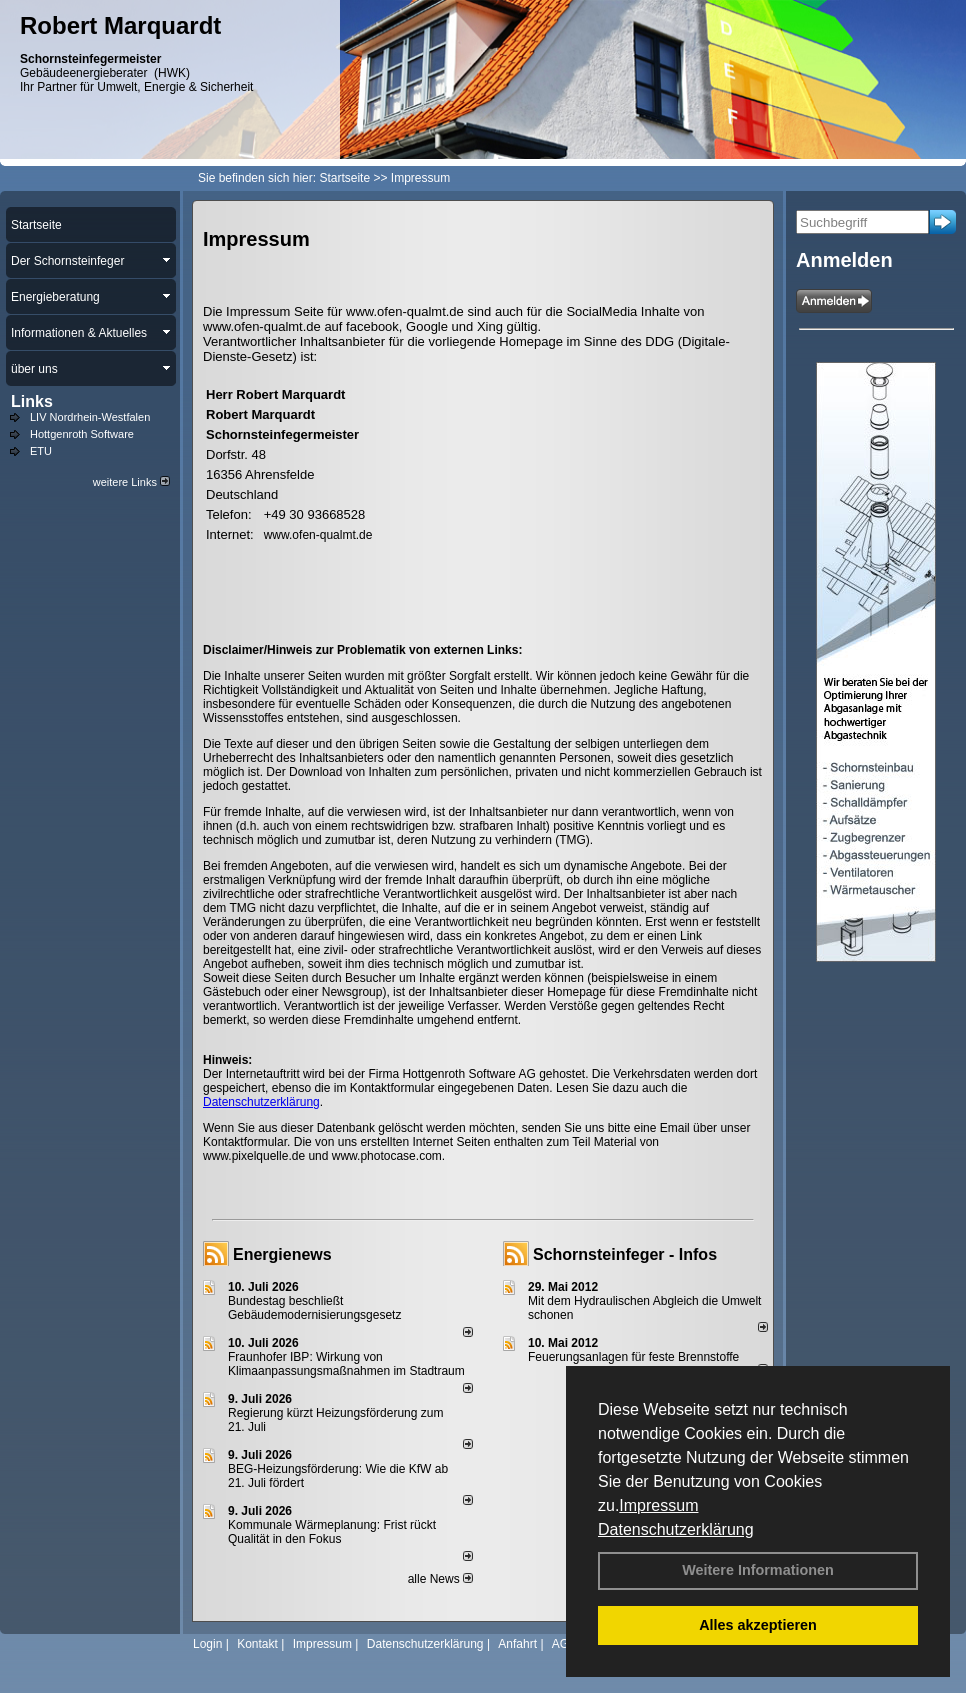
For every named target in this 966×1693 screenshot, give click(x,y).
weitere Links (131, 482)
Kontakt (257, 1644)
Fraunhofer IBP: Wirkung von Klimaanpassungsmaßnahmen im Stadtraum (346, 1364)
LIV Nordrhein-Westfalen (90, 417)
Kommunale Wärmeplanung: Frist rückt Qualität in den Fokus (332, 1532)
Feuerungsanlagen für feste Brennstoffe (633, 1357)
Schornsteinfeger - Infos (625, 1254)
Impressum (658, 1505)
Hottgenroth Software (82, 434)
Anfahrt (517, 1644)
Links (32, 401)
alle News (440, 1579)
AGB (564, 1644)
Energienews (282, 1254)
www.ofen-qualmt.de (318, 535)
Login (207, 1644)
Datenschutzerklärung (676, 1529)
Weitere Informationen (758, 1570)
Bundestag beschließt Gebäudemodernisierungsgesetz (314, 1308)
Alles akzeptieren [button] (758, 1625)
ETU (41, 451)
